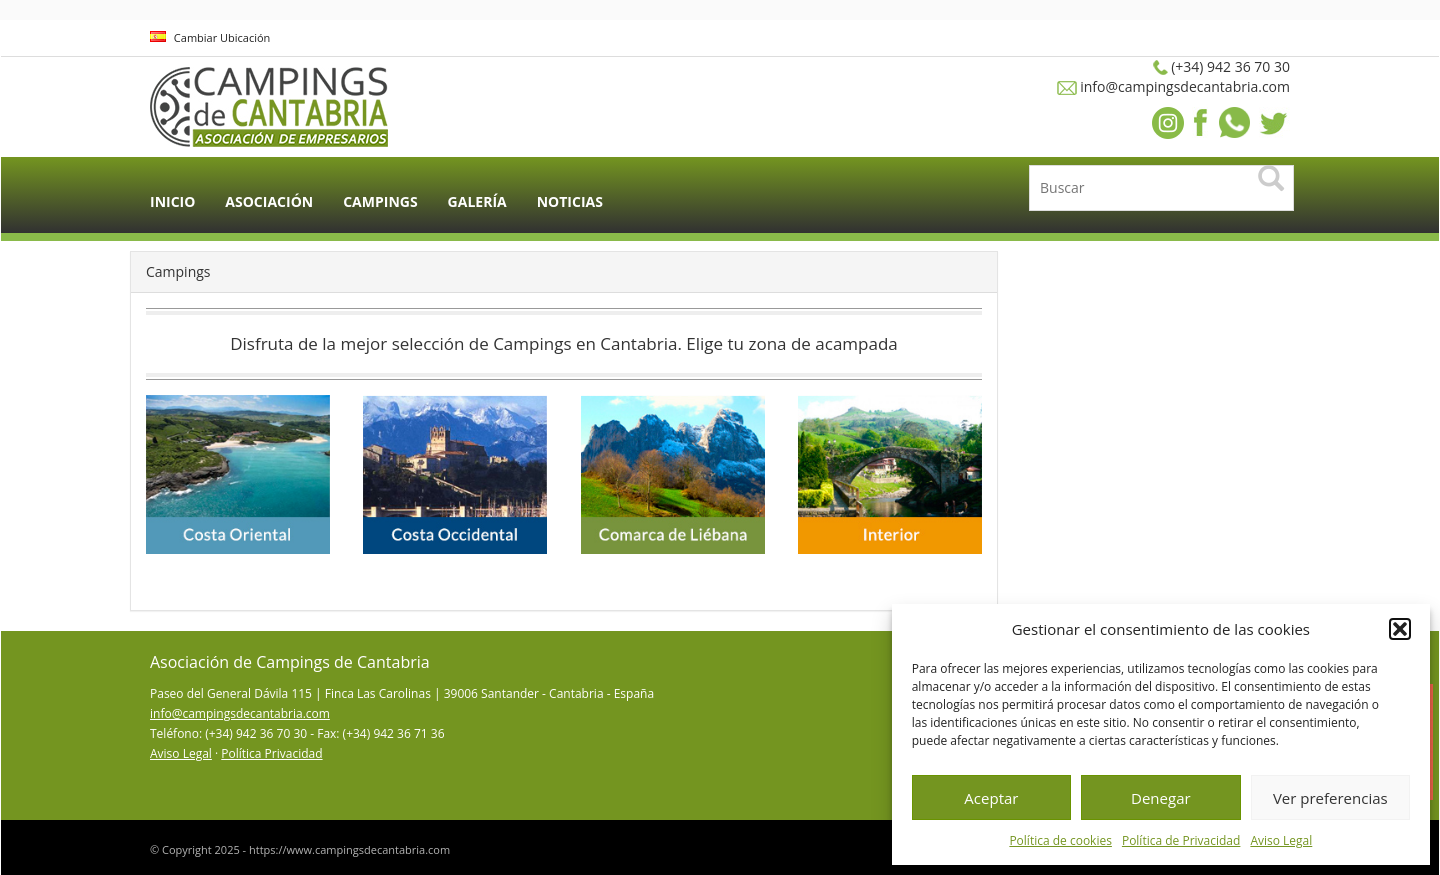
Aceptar (991, 798)
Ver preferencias (1330, 798)
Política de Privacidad (1181, 840)
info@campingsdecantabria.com (240, 713)
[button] (1400, 629)
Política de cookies (1060, 840)
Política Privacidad (271, 753)
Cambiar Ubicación (210, 37)
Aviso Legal (1281, 840)
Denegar (1161, 798)
